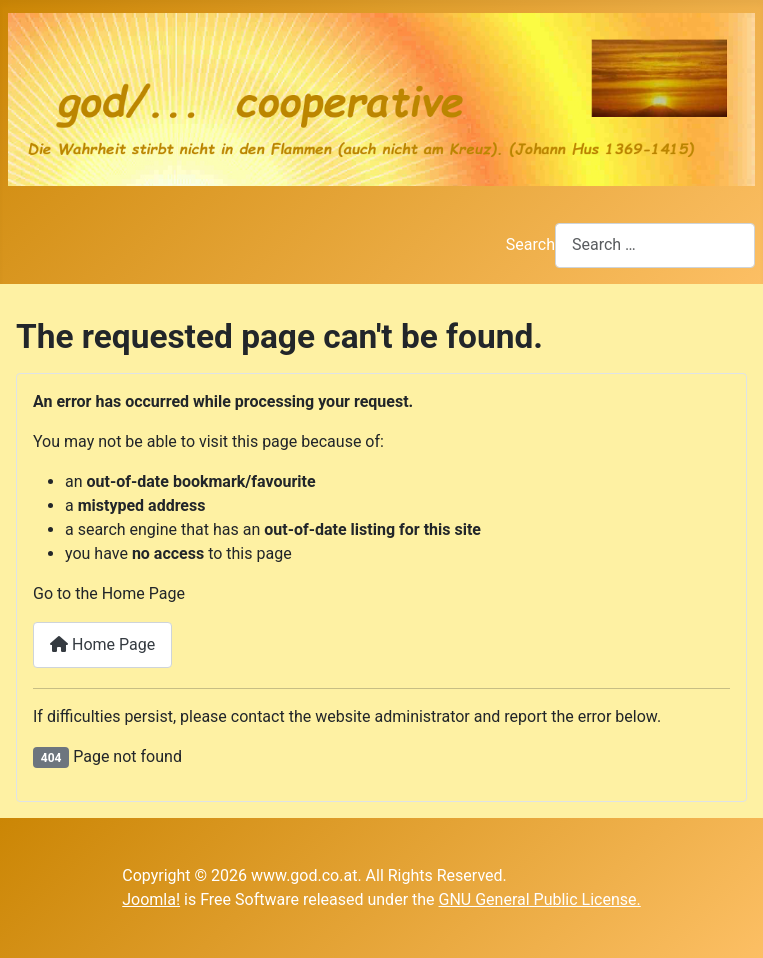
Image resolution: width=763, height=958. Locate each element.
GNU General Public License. (540, 899)
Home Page (102, 644)
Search (530, 244)
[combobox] (655, 245)
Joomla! (151, 899)
